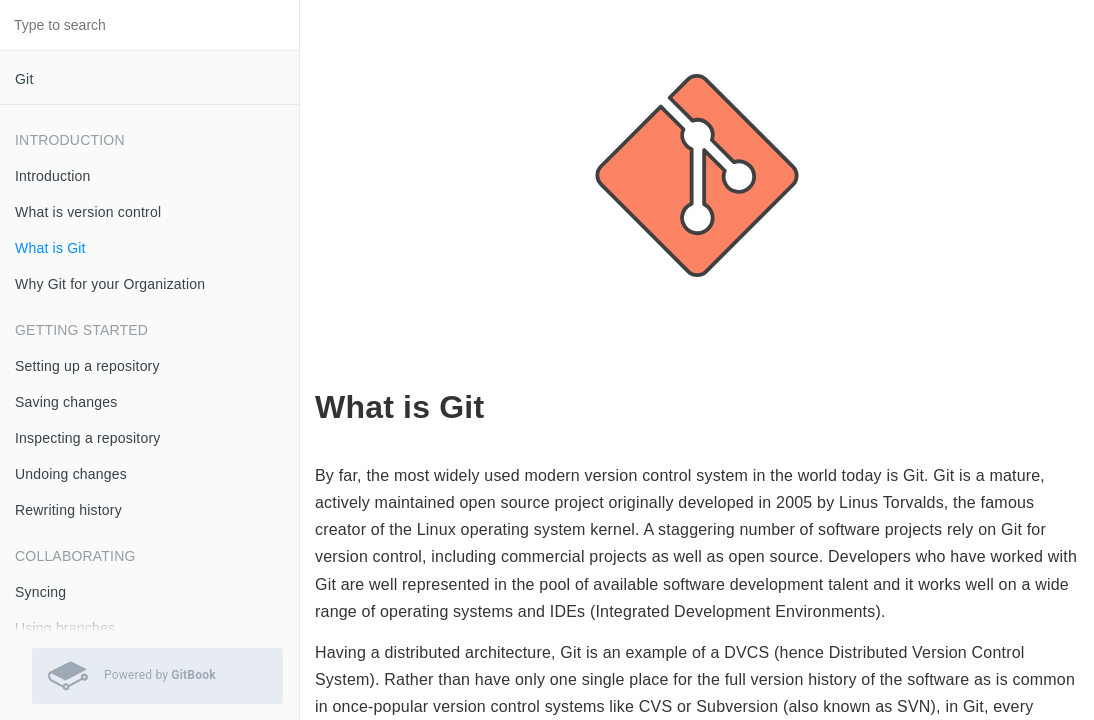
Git (24, 79)
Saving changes (66, 402)
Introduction (53, 176)
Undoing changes (71, 474)
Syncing (40, 592)
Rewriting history (68, 510)
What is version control (88, 212)
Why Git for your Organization (110, 284)
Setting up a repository (87, 366)
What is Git (50, 248)
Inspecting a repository (87, 438)
